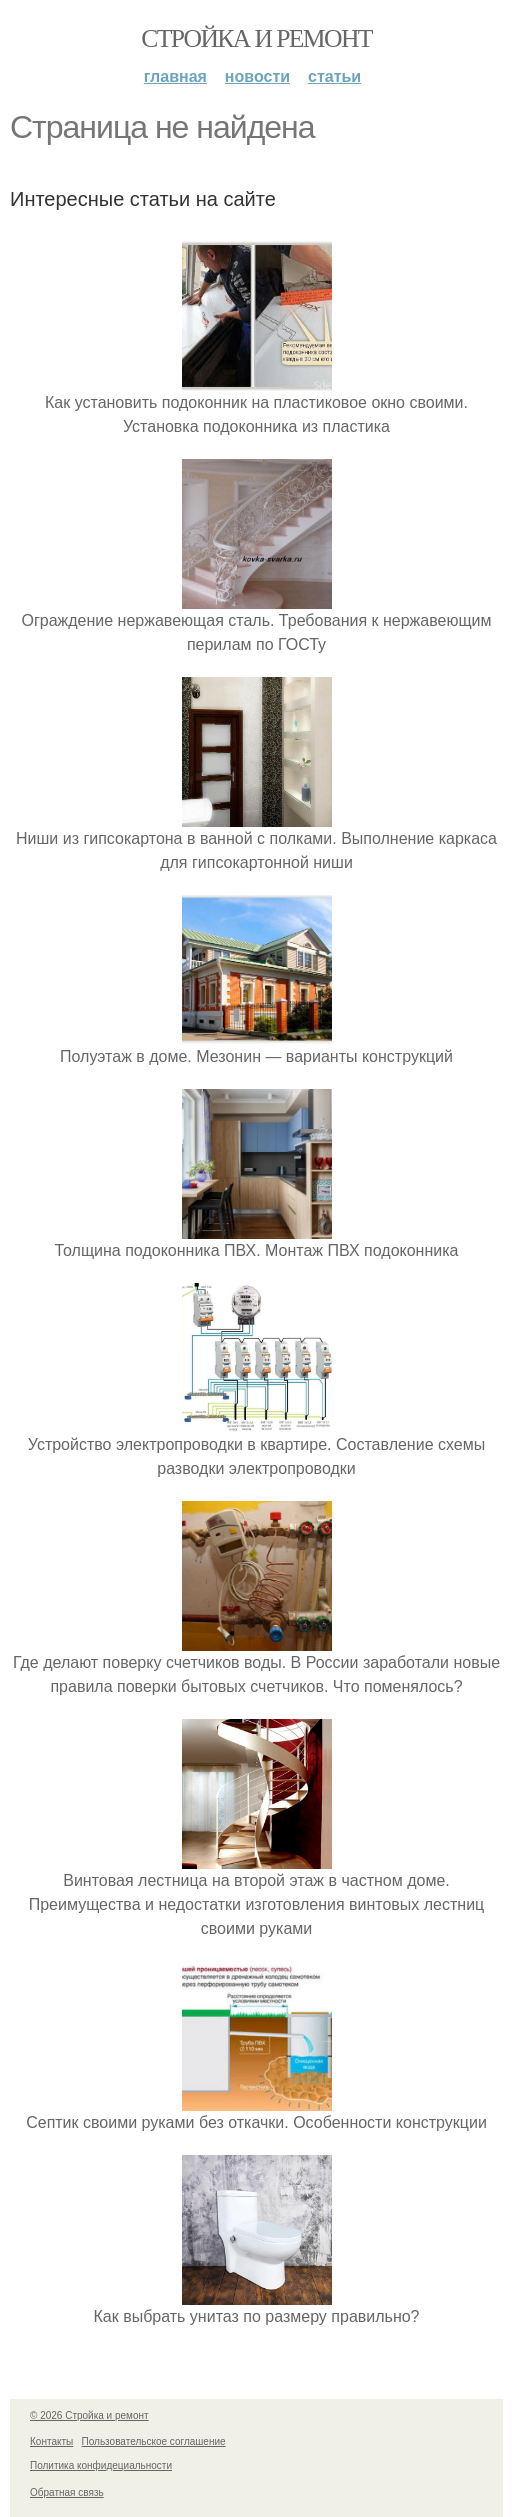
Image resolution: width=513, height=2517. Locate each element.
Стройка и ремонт (256, 38)
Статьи (334, 76)
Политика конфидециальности (101, 2465)
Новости (257, 76)
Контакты (51, 2441)
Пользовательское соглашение (154, 2441)
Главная (175, 76)
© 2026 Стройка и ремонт (89, 2415)
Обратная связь (67, 2492)
